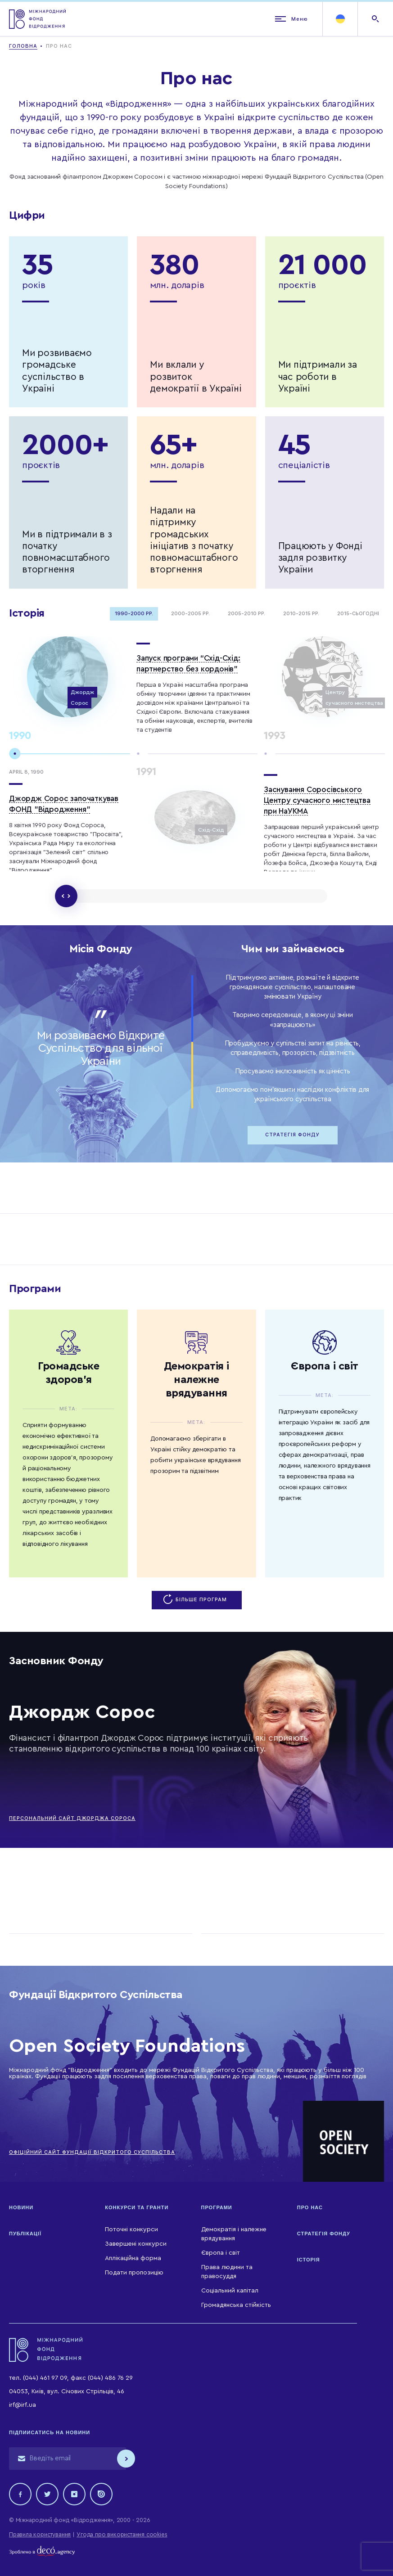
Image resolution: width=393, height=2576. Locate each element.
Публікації (25, 2233)
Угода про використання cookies (122, 2534)
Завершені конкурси (136, 2244)
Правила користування (40, 2534)
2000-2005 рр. (190, 614)
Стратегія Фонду (292, 1135)
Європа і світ (220, 2253)
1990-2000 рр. (134, 614)
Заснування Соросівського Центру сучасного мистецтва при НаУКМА (317, 800)
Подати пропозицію (134, 2273)
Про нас (310, 2207)
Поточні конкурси (131, 2229)
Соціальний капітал (229, 2291)
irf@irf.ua (22, 2405)
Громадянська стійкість (236, 2305)
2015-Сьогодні (358, 614)
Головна (23, 46)
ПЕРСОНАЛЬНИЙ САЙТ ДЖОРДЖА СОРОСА (72, 1818)
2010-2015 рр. (301, 614)
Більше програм (196, 1600)
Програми (216, 2207)
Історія (308, 2259)
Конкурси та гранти (136, 2207)
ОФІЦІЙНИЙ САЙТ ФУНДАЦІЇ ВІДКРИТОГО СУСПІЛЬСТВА (92, 2152)
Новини (21, 2207)
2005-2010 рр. (246, 614)
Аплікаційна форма (133, 2258)
